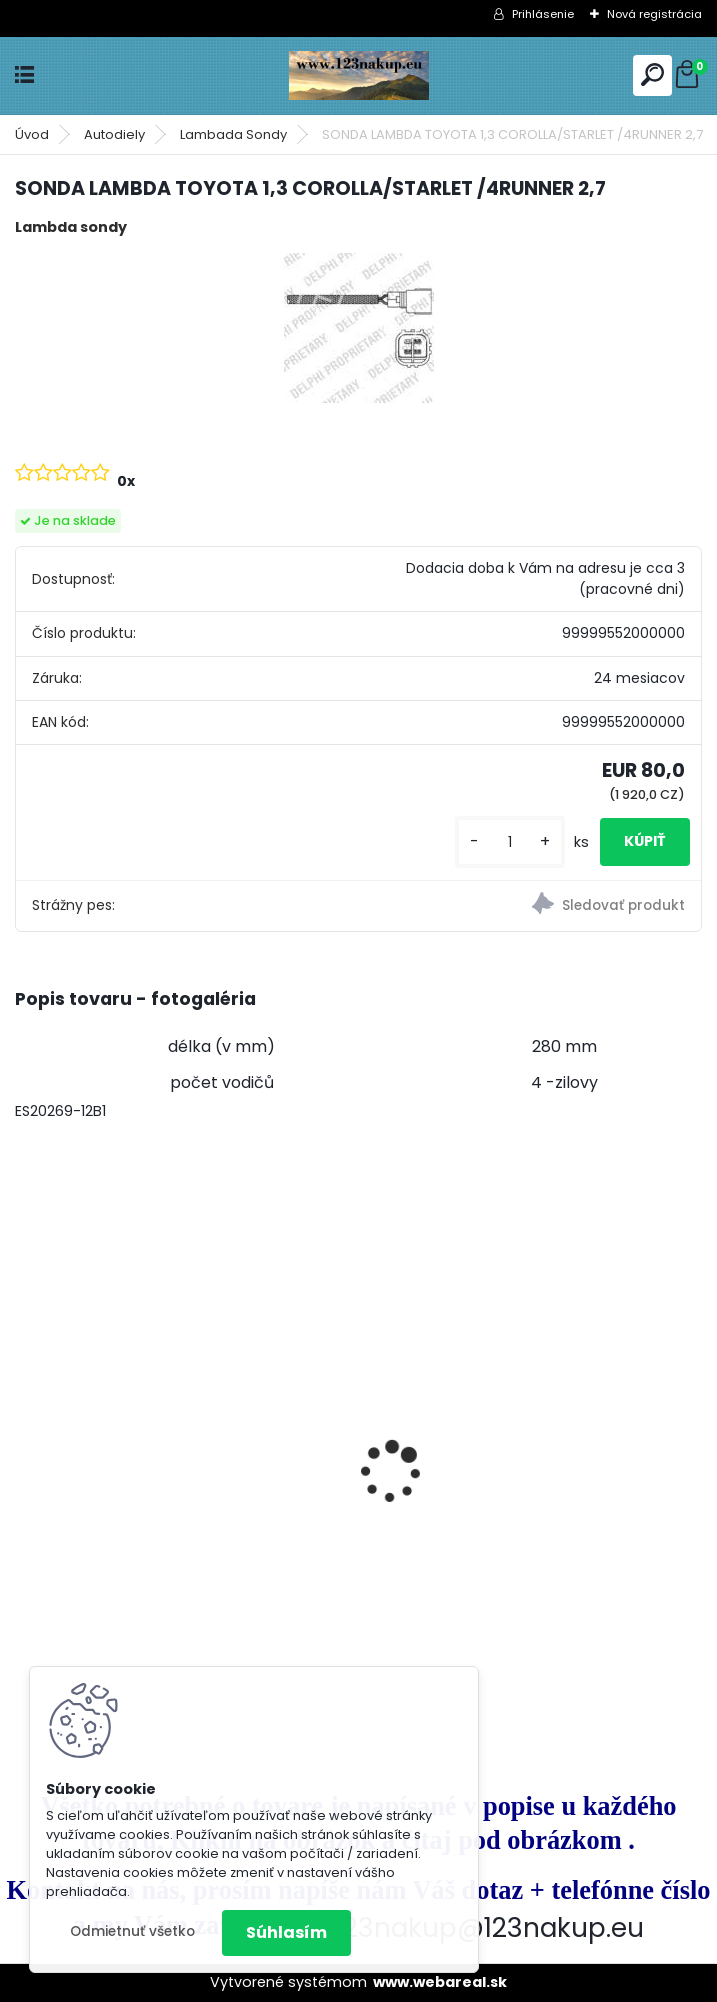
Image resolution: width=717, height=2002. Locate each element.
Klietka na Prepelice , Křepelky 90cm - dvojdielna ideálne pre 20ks (525, 1416)
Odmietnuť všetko (132, 1931)
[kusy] (510, 842)
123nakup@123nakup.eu (489, 1927)
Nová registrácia (654, 14)
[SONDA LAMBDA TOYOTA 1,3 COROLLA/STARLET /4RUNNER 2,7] (359, 328)
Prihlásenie (543, 14)
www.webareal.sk (440, 1982)
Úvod (32, 134)
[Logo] (359, 75)
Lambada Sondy (233, 134)
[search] (652, 74)
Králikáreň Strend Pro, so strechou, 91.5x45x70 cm (163, 1506)
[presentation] (26, 1437)
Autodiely (114, 134)
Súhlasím (286, 1932)
